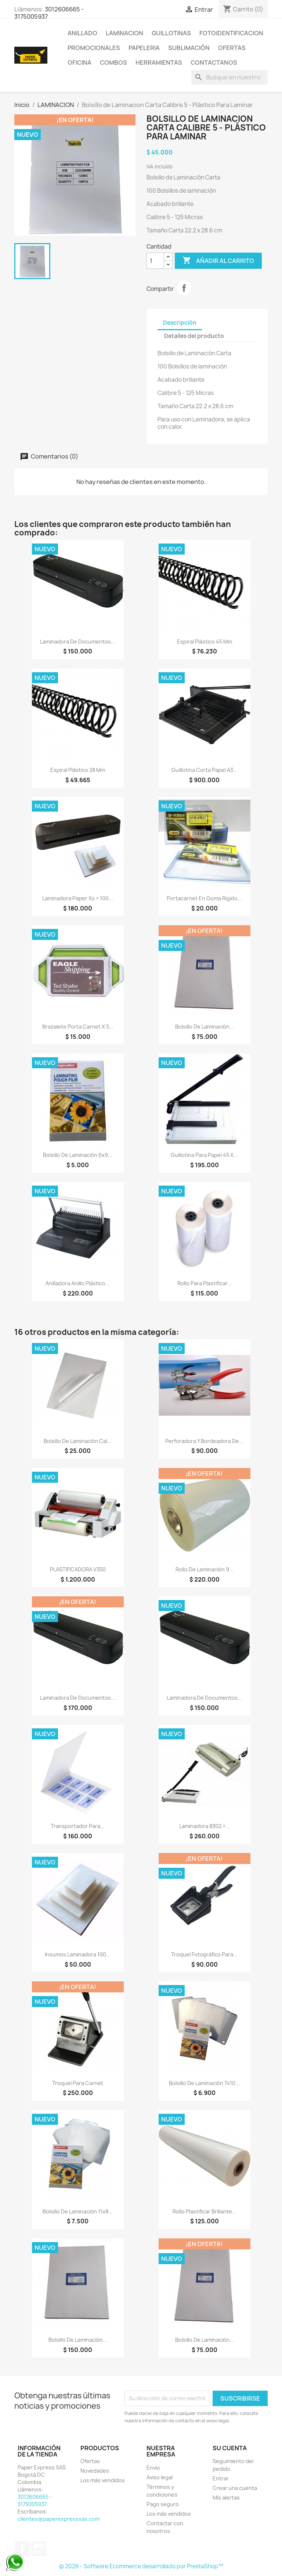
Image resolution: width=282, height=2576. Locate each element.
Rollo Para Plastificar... (204, 1283)
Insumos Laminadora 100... (78, 1954)
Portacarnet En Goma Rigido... (204, 898)
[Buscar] (229, 77)
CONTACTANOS (214, 62)
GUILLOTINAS (171, 33)
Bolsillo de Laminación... (204, 1026)
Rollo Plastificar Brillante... (204, 2211)
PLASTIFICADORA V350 (78, 1569)
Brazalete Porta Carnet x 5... (77, 1026)
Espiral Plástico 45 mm (204, 641)
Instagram (38, 2548)
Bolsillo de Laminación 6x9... (77, 1154)
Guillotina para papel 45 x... (204, 1154)
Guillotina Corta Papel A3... (204, 769)
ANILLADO (82, 33)
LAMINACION (124, 33)
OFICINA (79, 62)
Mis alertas (226, 2497)
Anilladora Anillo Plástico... (78, 1283)
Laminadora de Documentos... (77, 641)
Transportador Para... (78, 1826)
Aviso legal (160, 2477)
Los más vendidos (102, 2480)
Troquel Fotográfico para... (204, 1954)
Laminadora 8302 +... (204, 1826)
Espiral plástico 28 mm (77, 769)
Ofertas (90, 2461)
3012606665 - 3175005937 (49, 13)
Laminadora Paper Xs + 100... (77, 898)
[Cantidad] (155, 261)
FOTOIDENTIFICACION (231, 33)
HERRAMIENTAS (158, 62)
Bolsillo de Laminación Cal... (78, 1440)
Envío (153, 2467)
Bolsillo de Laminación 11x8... (78, 2211)
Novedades (94, 2470)
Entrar (221, 2478)
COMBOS (113, 62)
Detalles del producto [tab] (194, 336)
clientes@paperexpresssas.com (59, 2518)
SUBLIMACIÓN (189, 48)
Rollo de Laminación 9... (205, 1569)
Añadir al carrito (218, 261)
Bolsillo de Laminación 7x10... (204, 2083)
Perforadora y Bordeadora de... (204, 1440)
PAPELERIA (144, 48)
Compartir (184, 288)
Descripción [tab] (179, 323)
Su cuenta (230, 2448)
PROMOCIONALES (94, 48)
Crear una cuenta (235, 2487)
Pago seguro (163, 2504)
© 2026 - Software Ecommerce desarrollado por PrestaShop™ (141, 2566)
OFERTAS (232, 48)
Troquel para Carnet (77, 2083)
